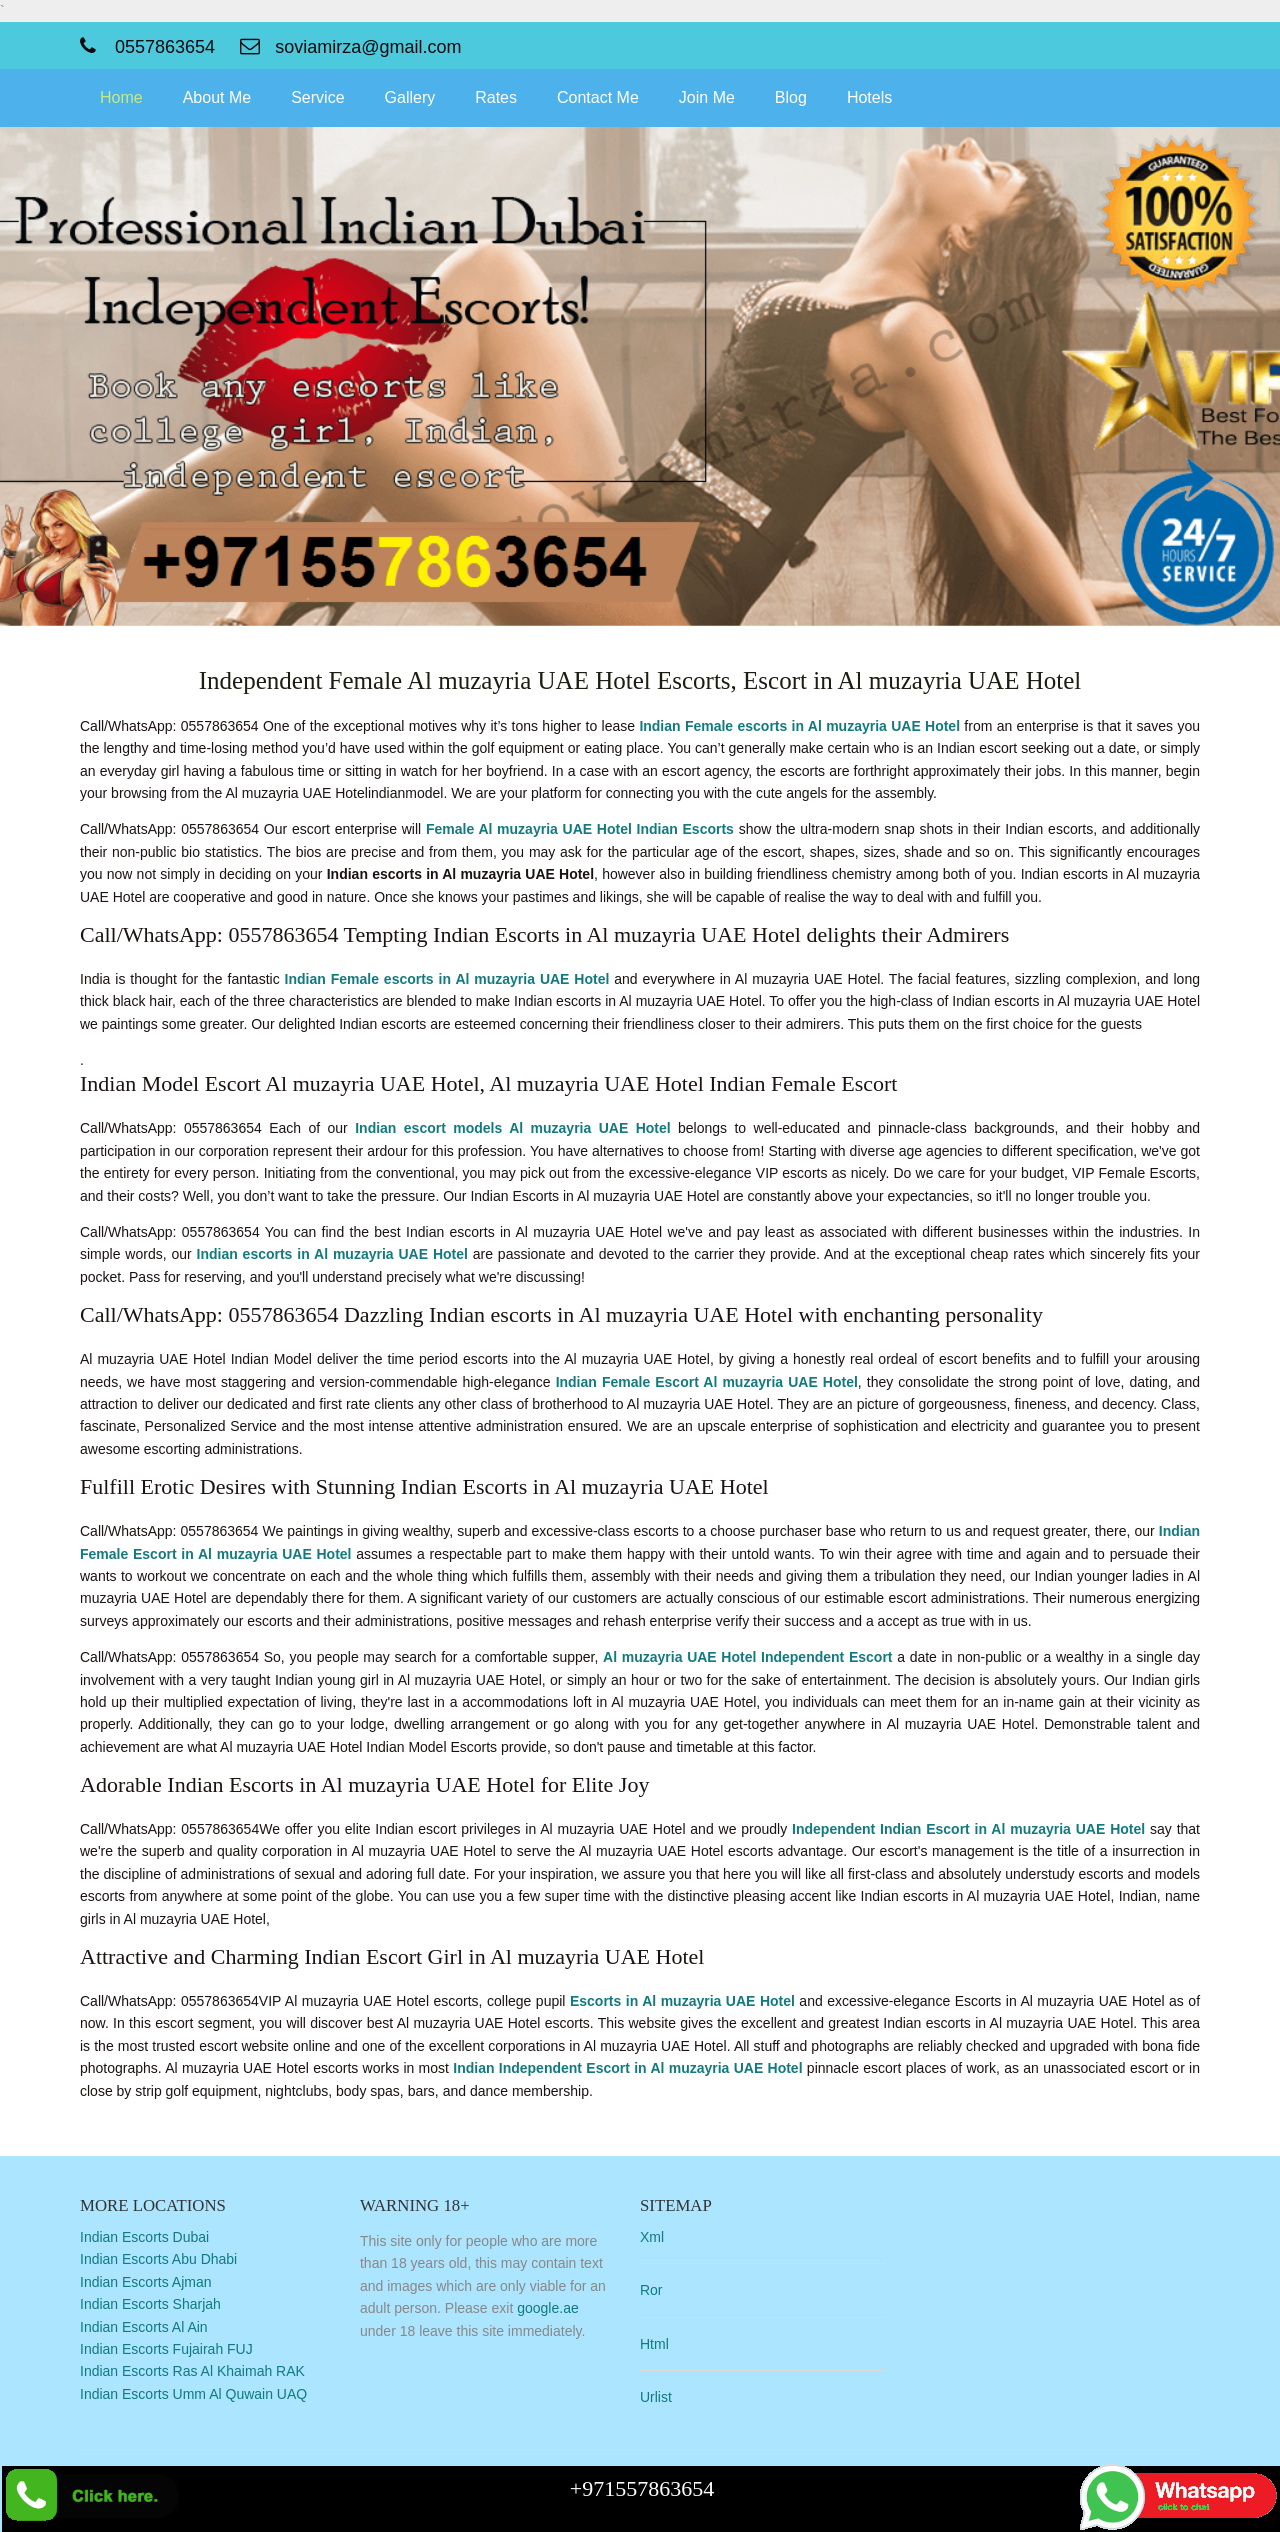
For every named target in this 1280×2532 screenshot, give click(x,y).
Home (121, 97)
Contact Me (598, 97)
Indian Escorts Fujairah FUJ (166, 2349)
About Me (217, 97)
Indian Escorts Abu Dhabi (158, 2259)
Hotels (869, 97)
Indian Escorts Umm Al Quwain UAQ (193, 2394)
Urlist (656, 2397)
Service (317, 97)
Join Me (707, 97)
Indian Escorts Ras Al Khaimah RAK (192, 2371)
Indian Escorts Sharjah (150, 2304)
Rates (496, 97)
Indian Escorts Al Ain (144, 2327)
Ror (651, 2290)
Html (654, 2344)
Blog (791, 97)
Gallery (410, 97)
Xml (652, 2237)
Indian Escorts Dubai (144, 2237)
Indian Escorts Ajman (146, 2282)
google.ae (548, 2308)
